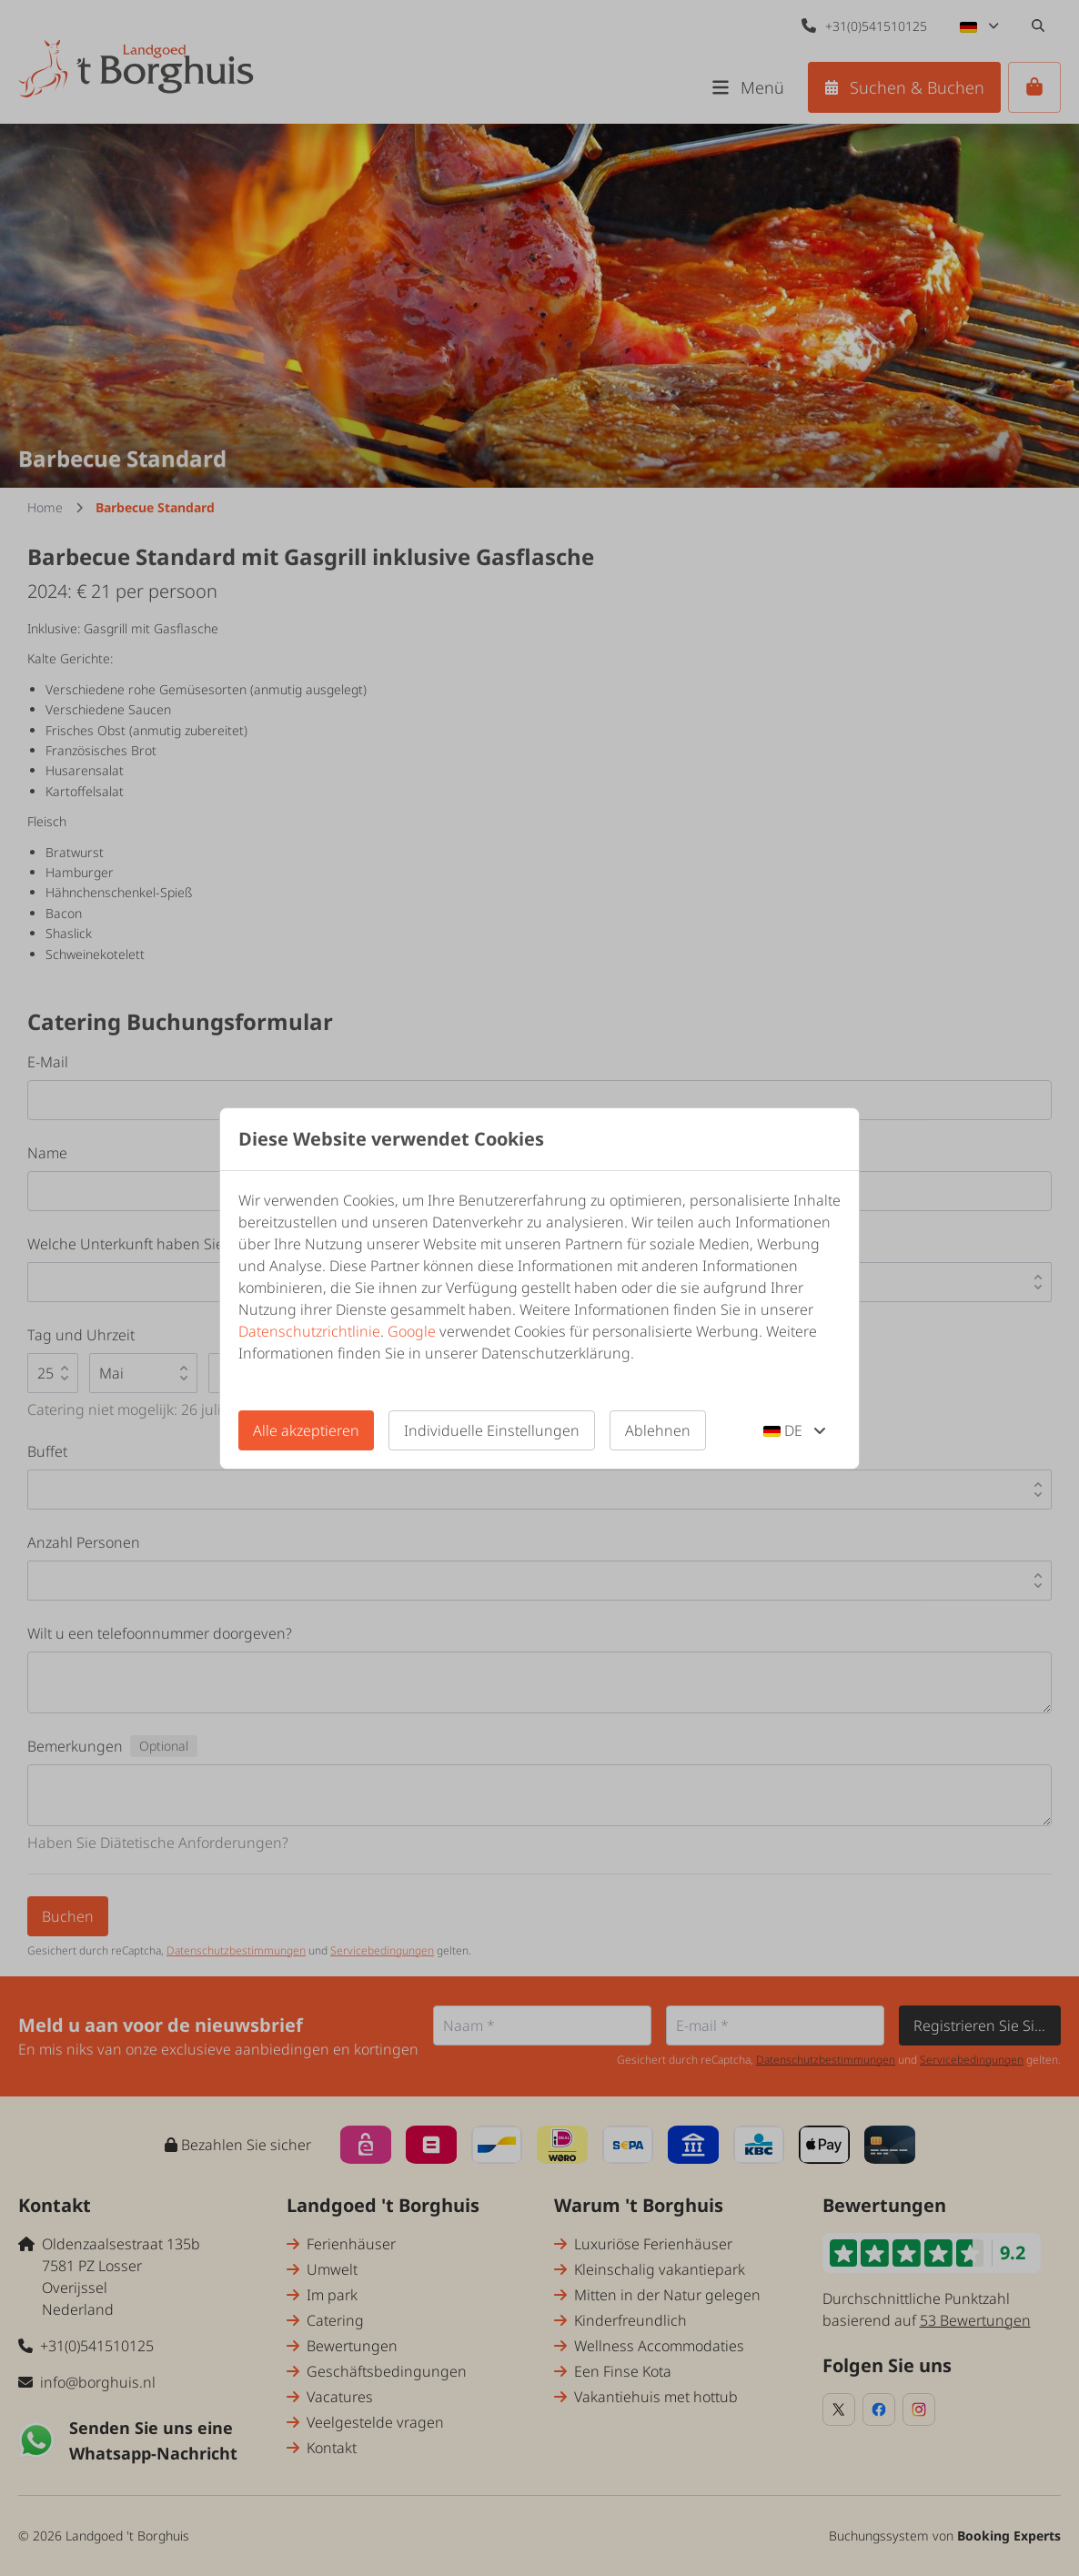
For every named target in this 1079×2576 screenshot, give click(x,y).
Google (412, 1331)
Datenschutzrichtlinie (309, 1331)
